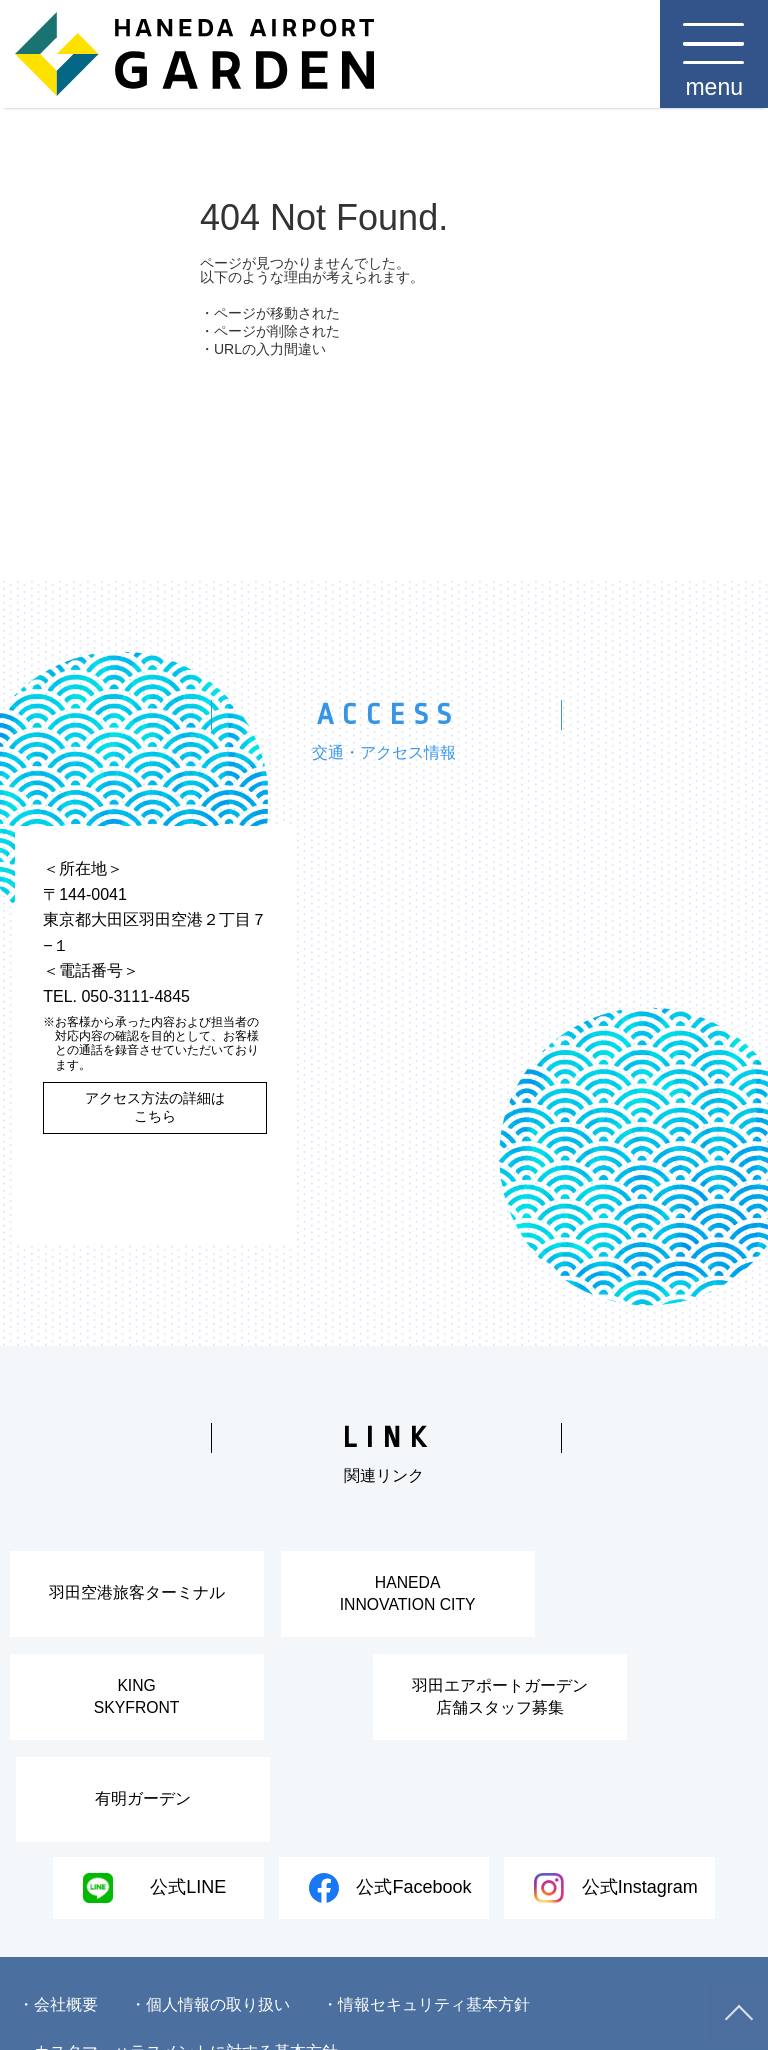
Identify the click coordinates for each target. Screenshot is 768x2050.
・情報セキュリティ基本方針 (426, 1923)
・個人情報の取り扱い (210, 1923)
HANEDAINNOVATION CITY (383, 1597)
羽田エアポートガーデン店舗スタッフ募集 (249, 1710)
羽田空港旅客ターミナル (128, 1597)
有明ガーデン (504, 1710)
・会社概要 (58, 1923)
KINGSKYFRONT (640, 1597)
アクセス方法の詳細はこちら (155, 1107)
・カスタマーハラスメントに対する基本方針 (178, 1970)
